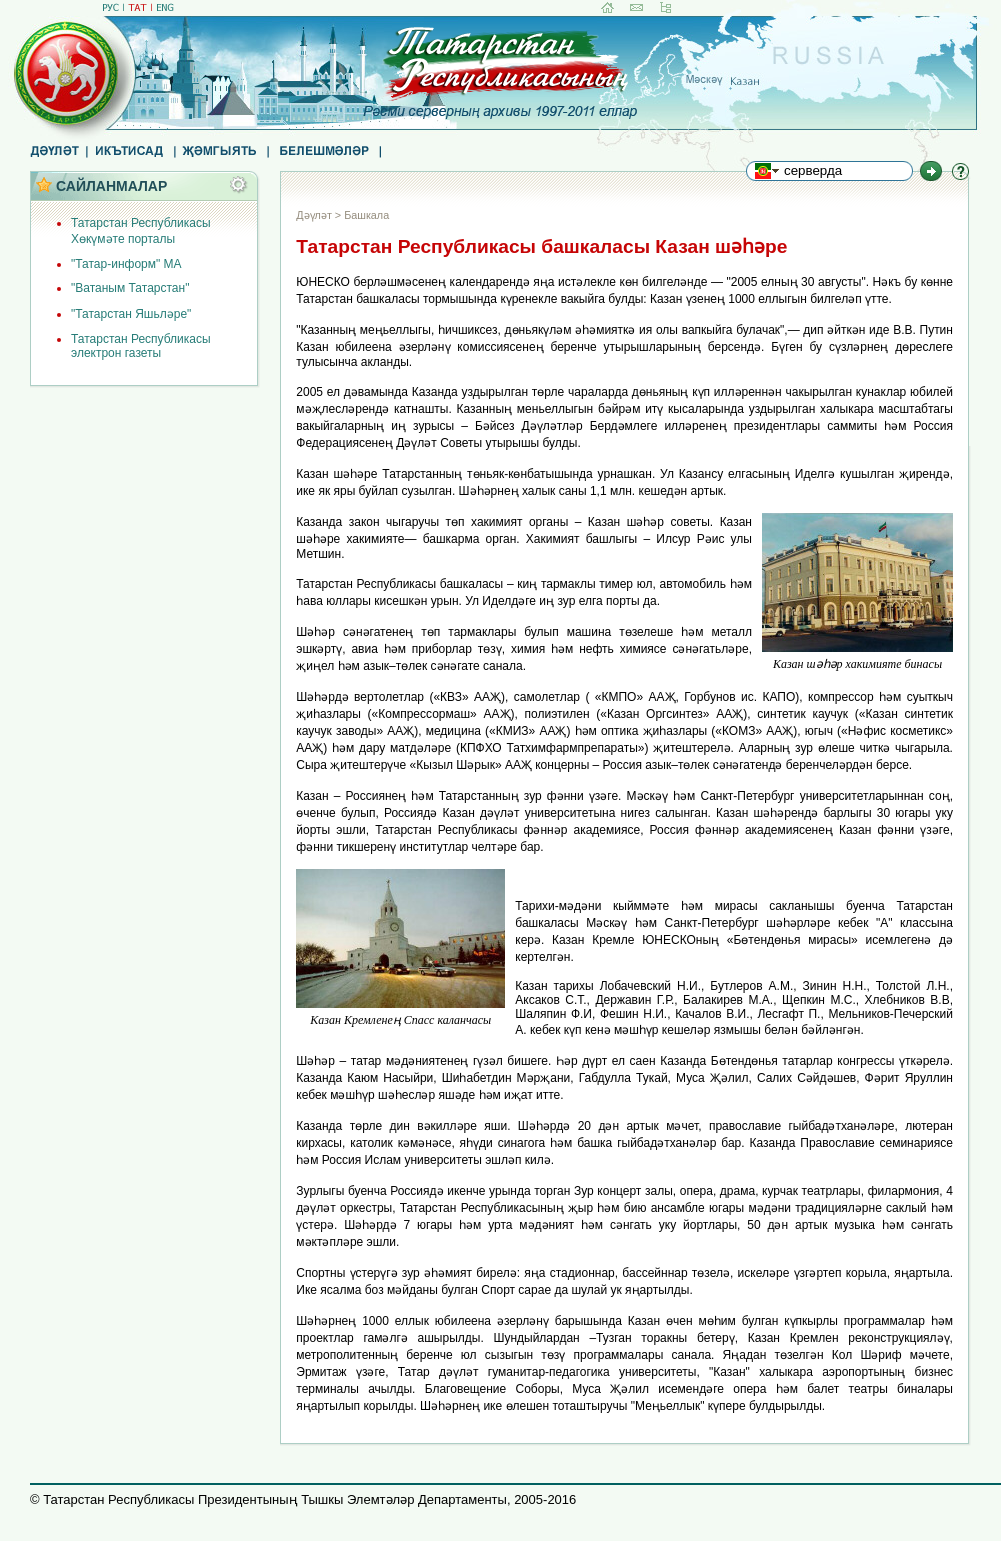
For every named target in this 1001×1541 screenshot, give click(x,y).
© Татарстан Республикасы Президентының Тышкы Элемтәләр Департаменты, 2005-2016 (303, 1499)
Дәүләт (314, 215)
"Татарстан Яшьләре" (131, 314)
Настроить (244, 185)
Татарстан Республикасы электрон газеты (141, 346)
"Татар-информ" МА (126, 264)
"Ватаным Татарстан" (130, 288)
